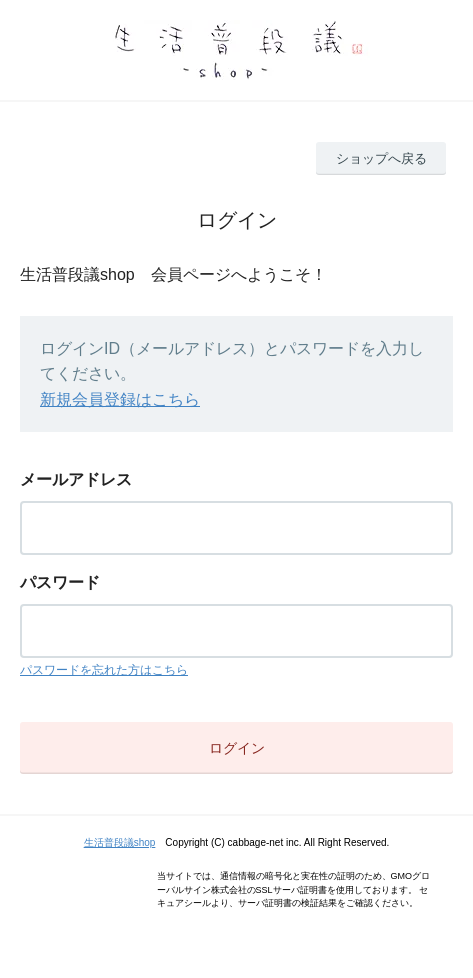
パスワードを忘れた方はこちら (104, 670)
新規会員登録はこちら (120, 399)
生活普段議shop (120, 842)
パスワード (60, 582)
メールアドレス (76, 479)
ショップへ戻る (381, 158)
